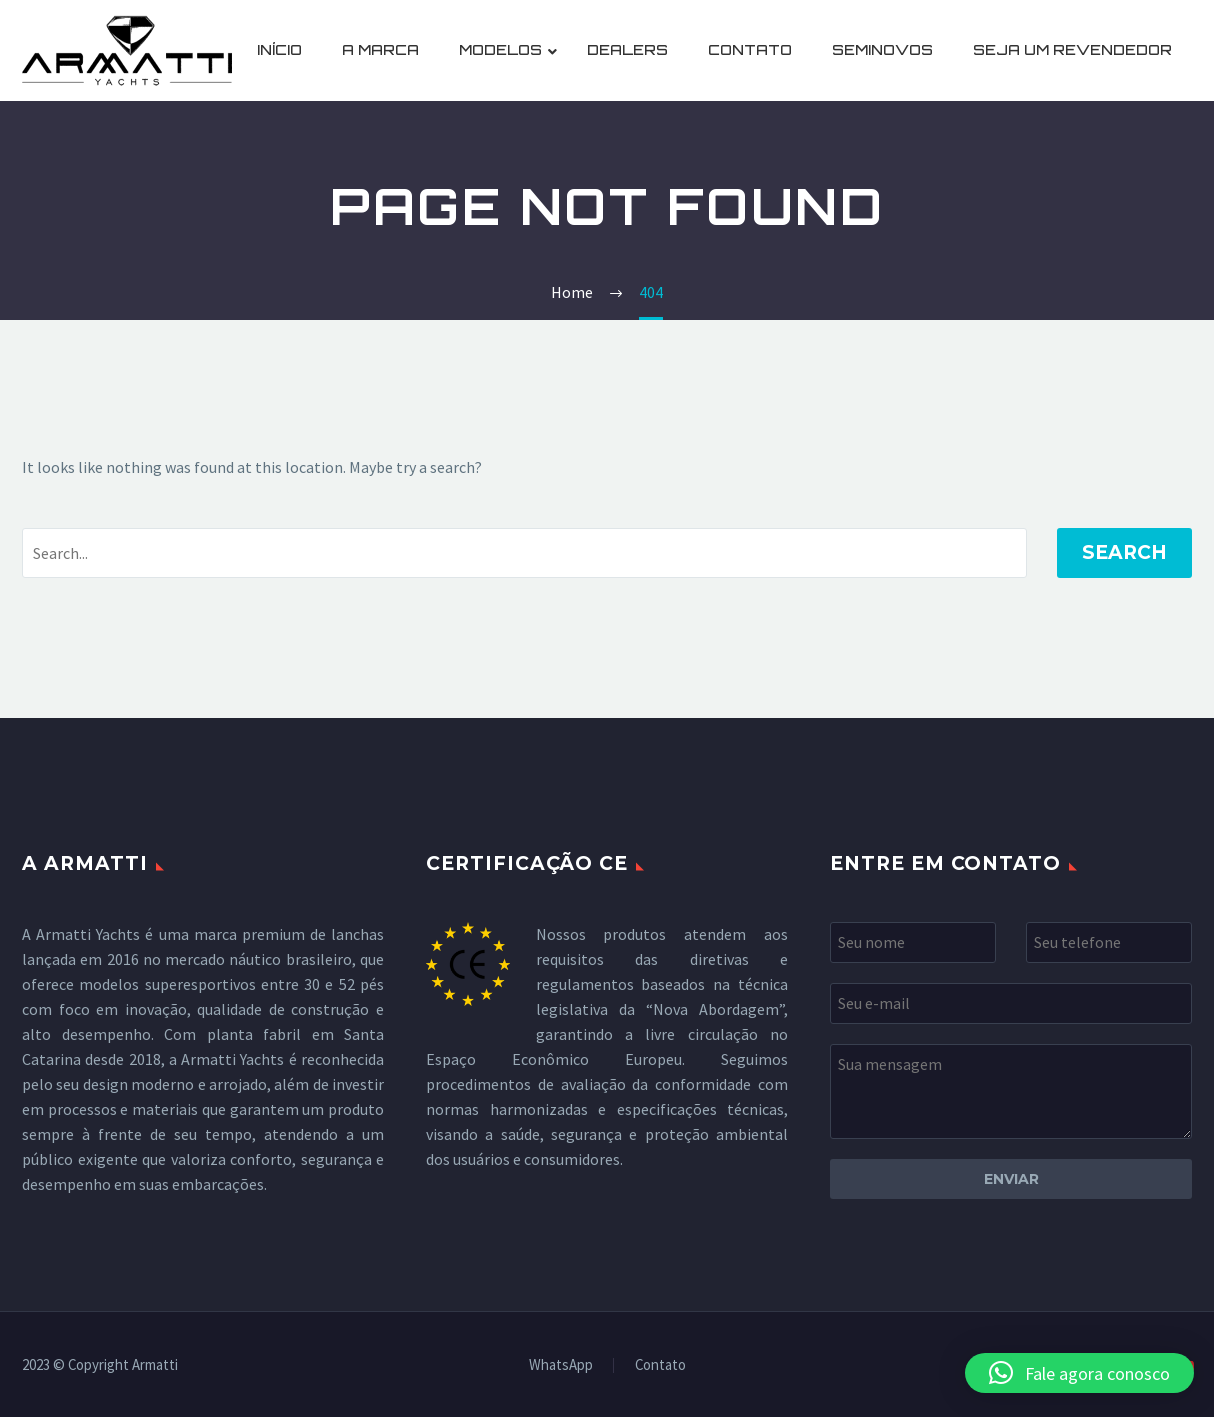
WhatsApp (561, 1365)
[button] (1079, 1373)
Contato (660, 1365)
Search (1124, 552)
